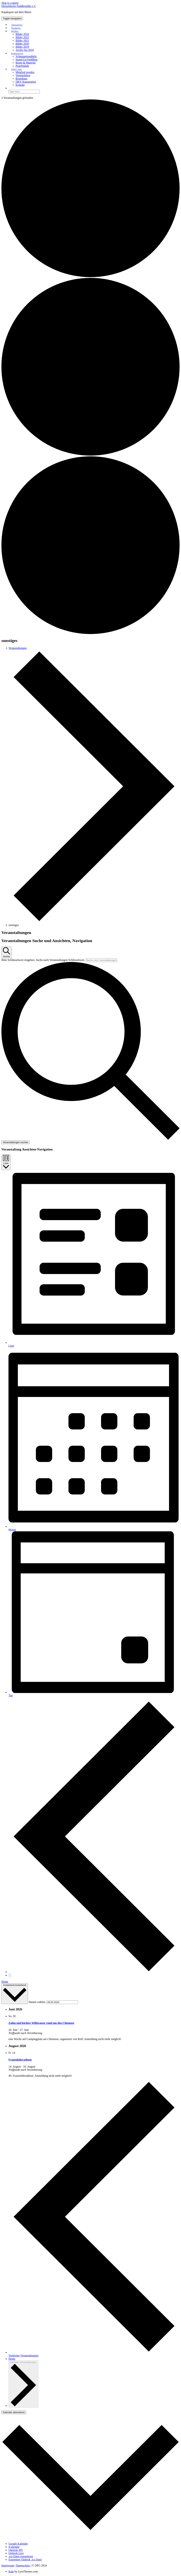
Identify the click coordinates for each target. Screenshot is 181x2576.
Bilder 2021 (22, 40)
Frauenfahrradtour (20, 2059)
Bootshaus (21, 78)
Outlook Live (16, 2553)
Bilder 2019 (22, 46)
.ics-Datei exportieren (20, 2556)
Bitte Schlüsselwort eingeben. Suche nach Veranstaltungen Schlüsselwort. (43, 959)
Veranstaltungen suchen (15, 1142)
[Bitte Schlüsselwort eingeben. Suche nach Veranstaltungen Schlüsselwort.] (101, 960)
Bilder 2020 (22, 43)
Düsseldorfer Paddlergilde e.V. (18, 6)
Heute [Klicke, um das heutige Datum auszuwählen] (11, 2358)
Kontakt (20, 84)
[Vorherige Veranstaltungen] (94, 1971)
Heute (4, 1981)
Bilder (15, 31)
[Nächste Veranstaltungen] (9, 1975)
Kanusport (17, 53)
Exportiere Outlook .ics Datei (25, 2559)
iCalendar (13, 2546)
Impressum (7, 2565)
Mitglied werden (25, 72)
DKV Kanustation (26, 81)
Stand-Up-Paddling (26, 59)
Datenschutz (23, 2565)
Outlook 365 (15, 2549)
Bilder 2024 (22, 34)
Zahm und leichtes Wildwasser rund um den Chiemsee (41, 2022)
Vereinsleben (23, 75)
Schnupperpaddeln (26, 56)
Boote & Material (26, 62)
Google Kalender (18, 2543)
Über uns (16, 69)
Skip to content (10, 2)
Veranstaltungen (17, 648)
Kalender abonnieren (14, 2412)
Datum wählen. (38, 2001)
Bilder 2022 (22, 37)
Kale (11, 2571)
